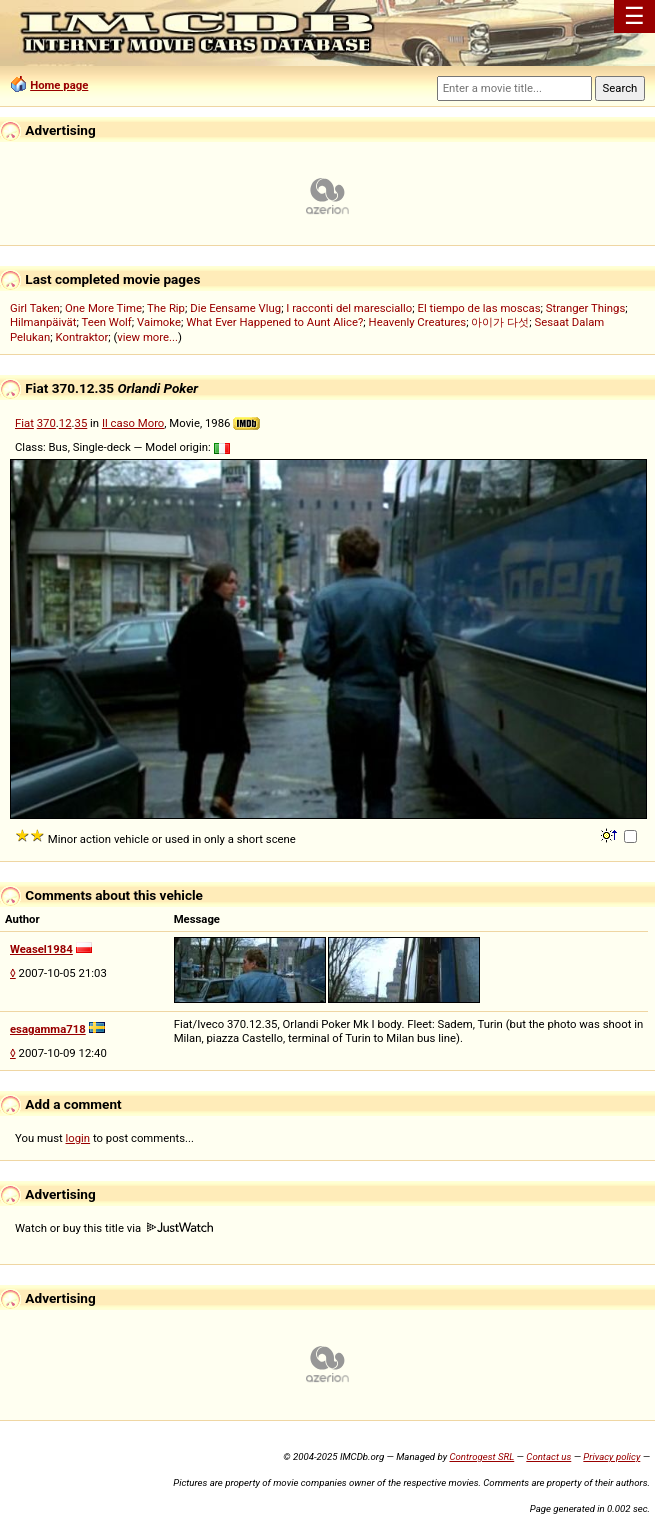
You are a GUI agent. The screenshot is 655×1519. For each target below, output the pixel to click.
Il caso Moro (133, 423)
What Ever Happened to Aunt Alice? (274, 322)
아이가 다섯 (500, 322)
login (78, 1138)
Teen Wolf (106, 322)
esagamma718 (48, 1029)
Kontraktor (81, 337)
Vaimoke (159, 322)
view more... (147, 337)
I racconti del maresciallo (349, 308)
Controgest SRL (481, 1456)
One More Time (103, 308)
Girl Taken (35, 308)
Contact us (548, 1456)
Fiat (24, 423)
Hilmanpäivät (43, 322)
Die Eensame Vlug (235, 308)
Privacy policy (611, 1456)
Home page (59, 85)
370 (46, 423)
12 (65, 423)
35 (81, 423)
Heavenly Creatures (418, 322)
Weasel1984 (41, 949)
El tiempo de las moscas (479, 308)
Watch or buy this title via (114, 1228)
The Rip (166, 308)
